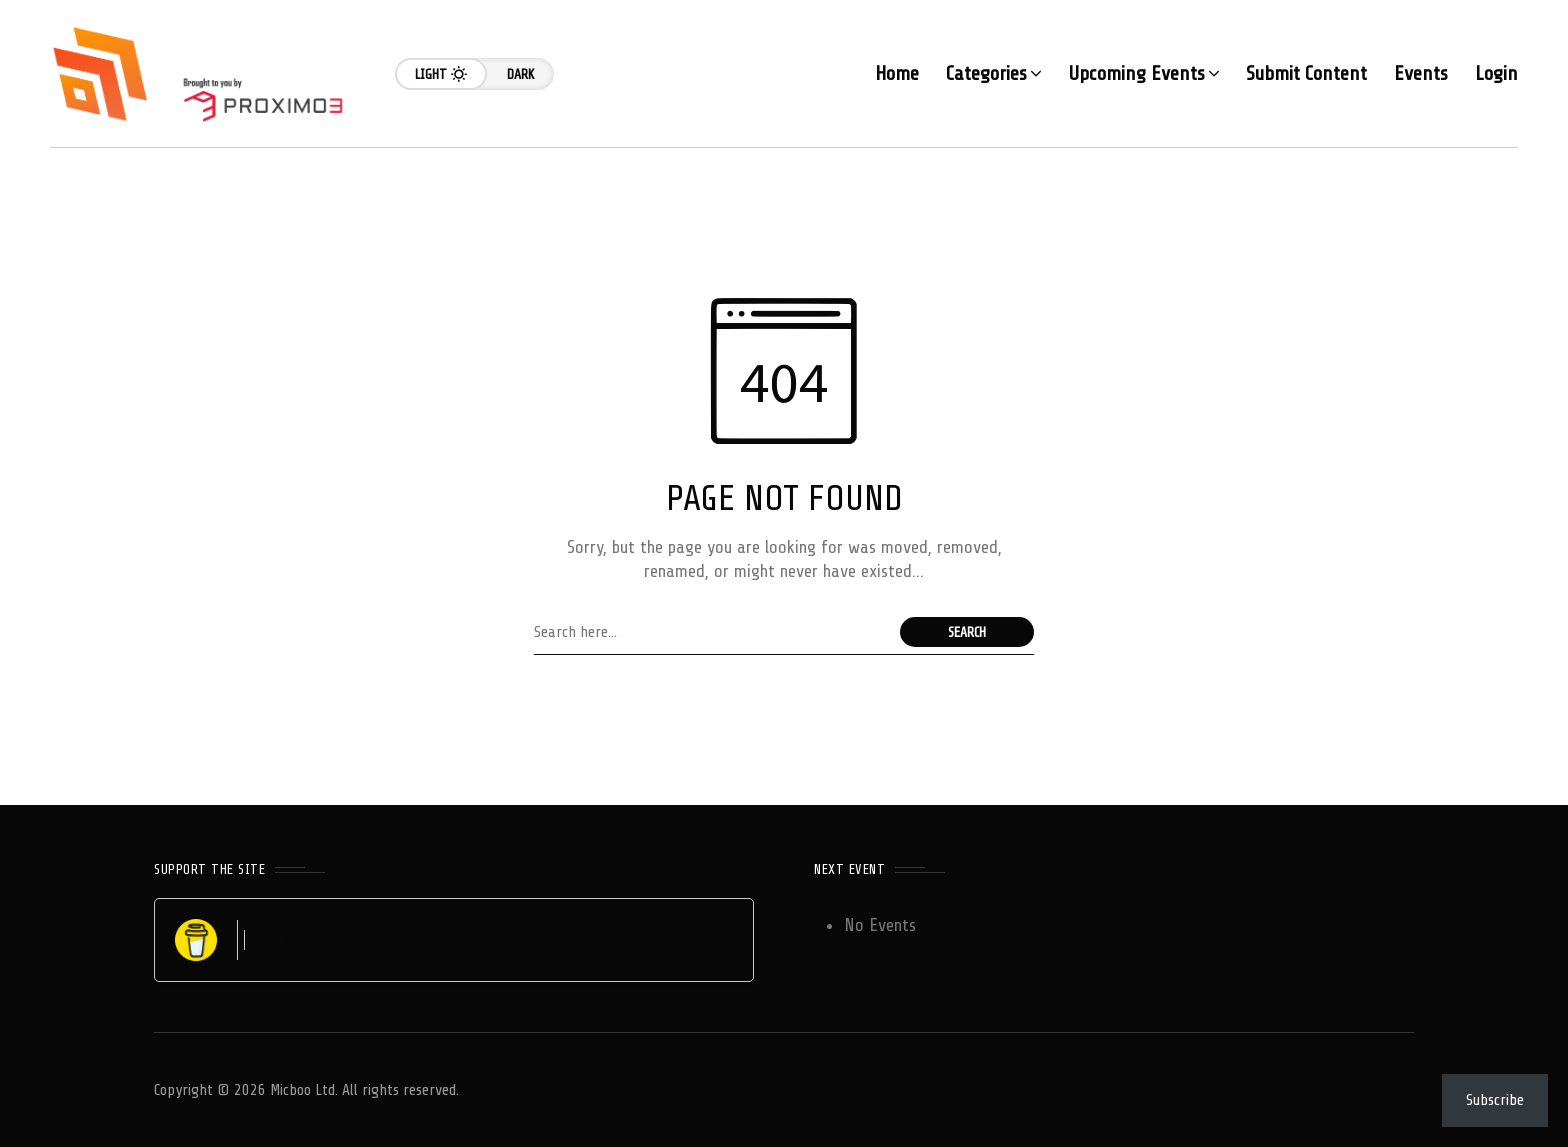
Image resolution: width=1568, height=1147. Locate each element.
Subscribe (1495, 1100)
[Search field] (712, 632)
